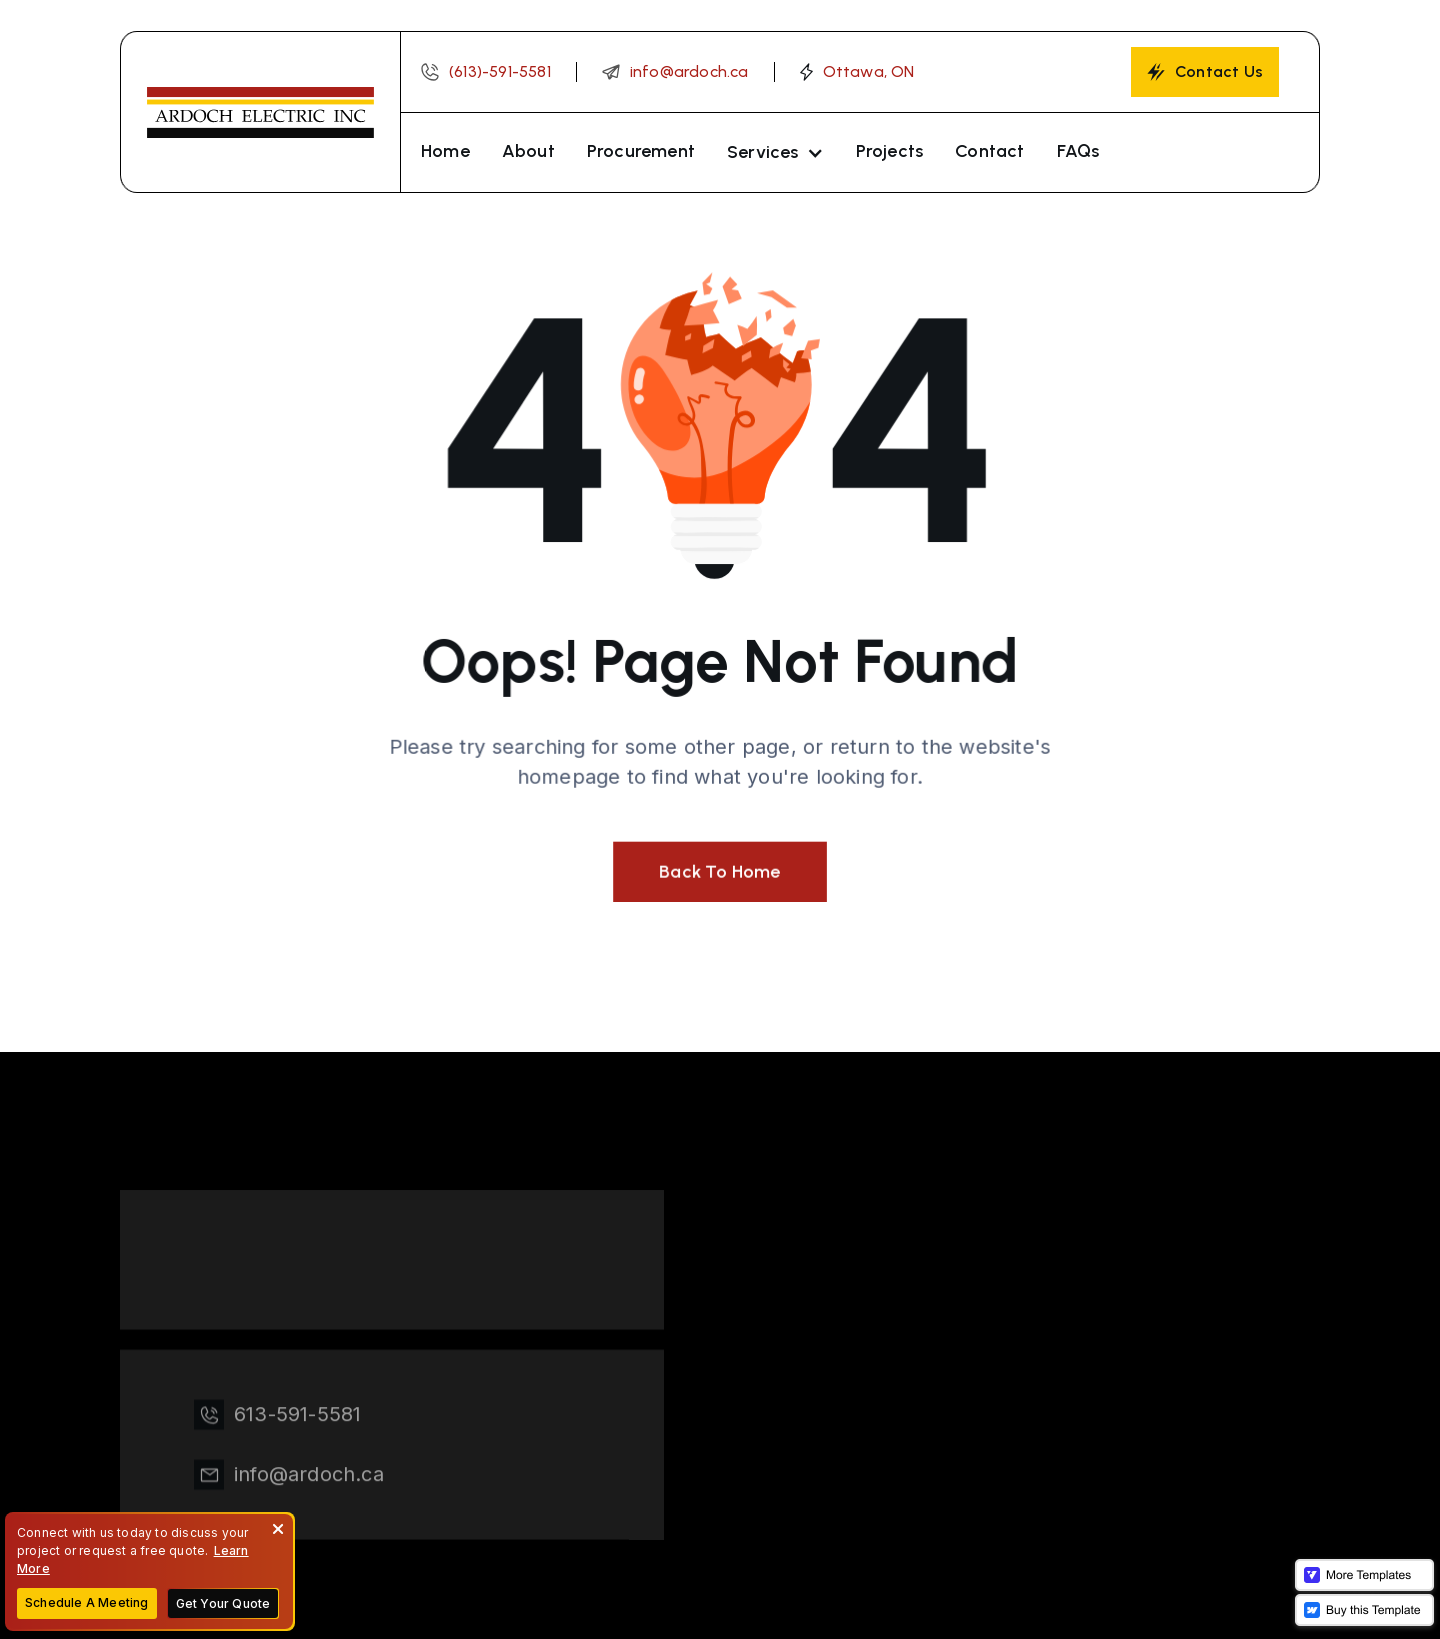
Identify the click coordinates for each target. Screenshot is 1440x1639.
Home (445, 151)
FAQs (1078, 151)
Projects (890, 151)
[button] (775, 152)
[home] (260, 112)
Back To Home (720, 870)
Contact (989, 151)
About (528, 151)
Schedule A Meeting (87, 1602)
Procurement (641, 151)
